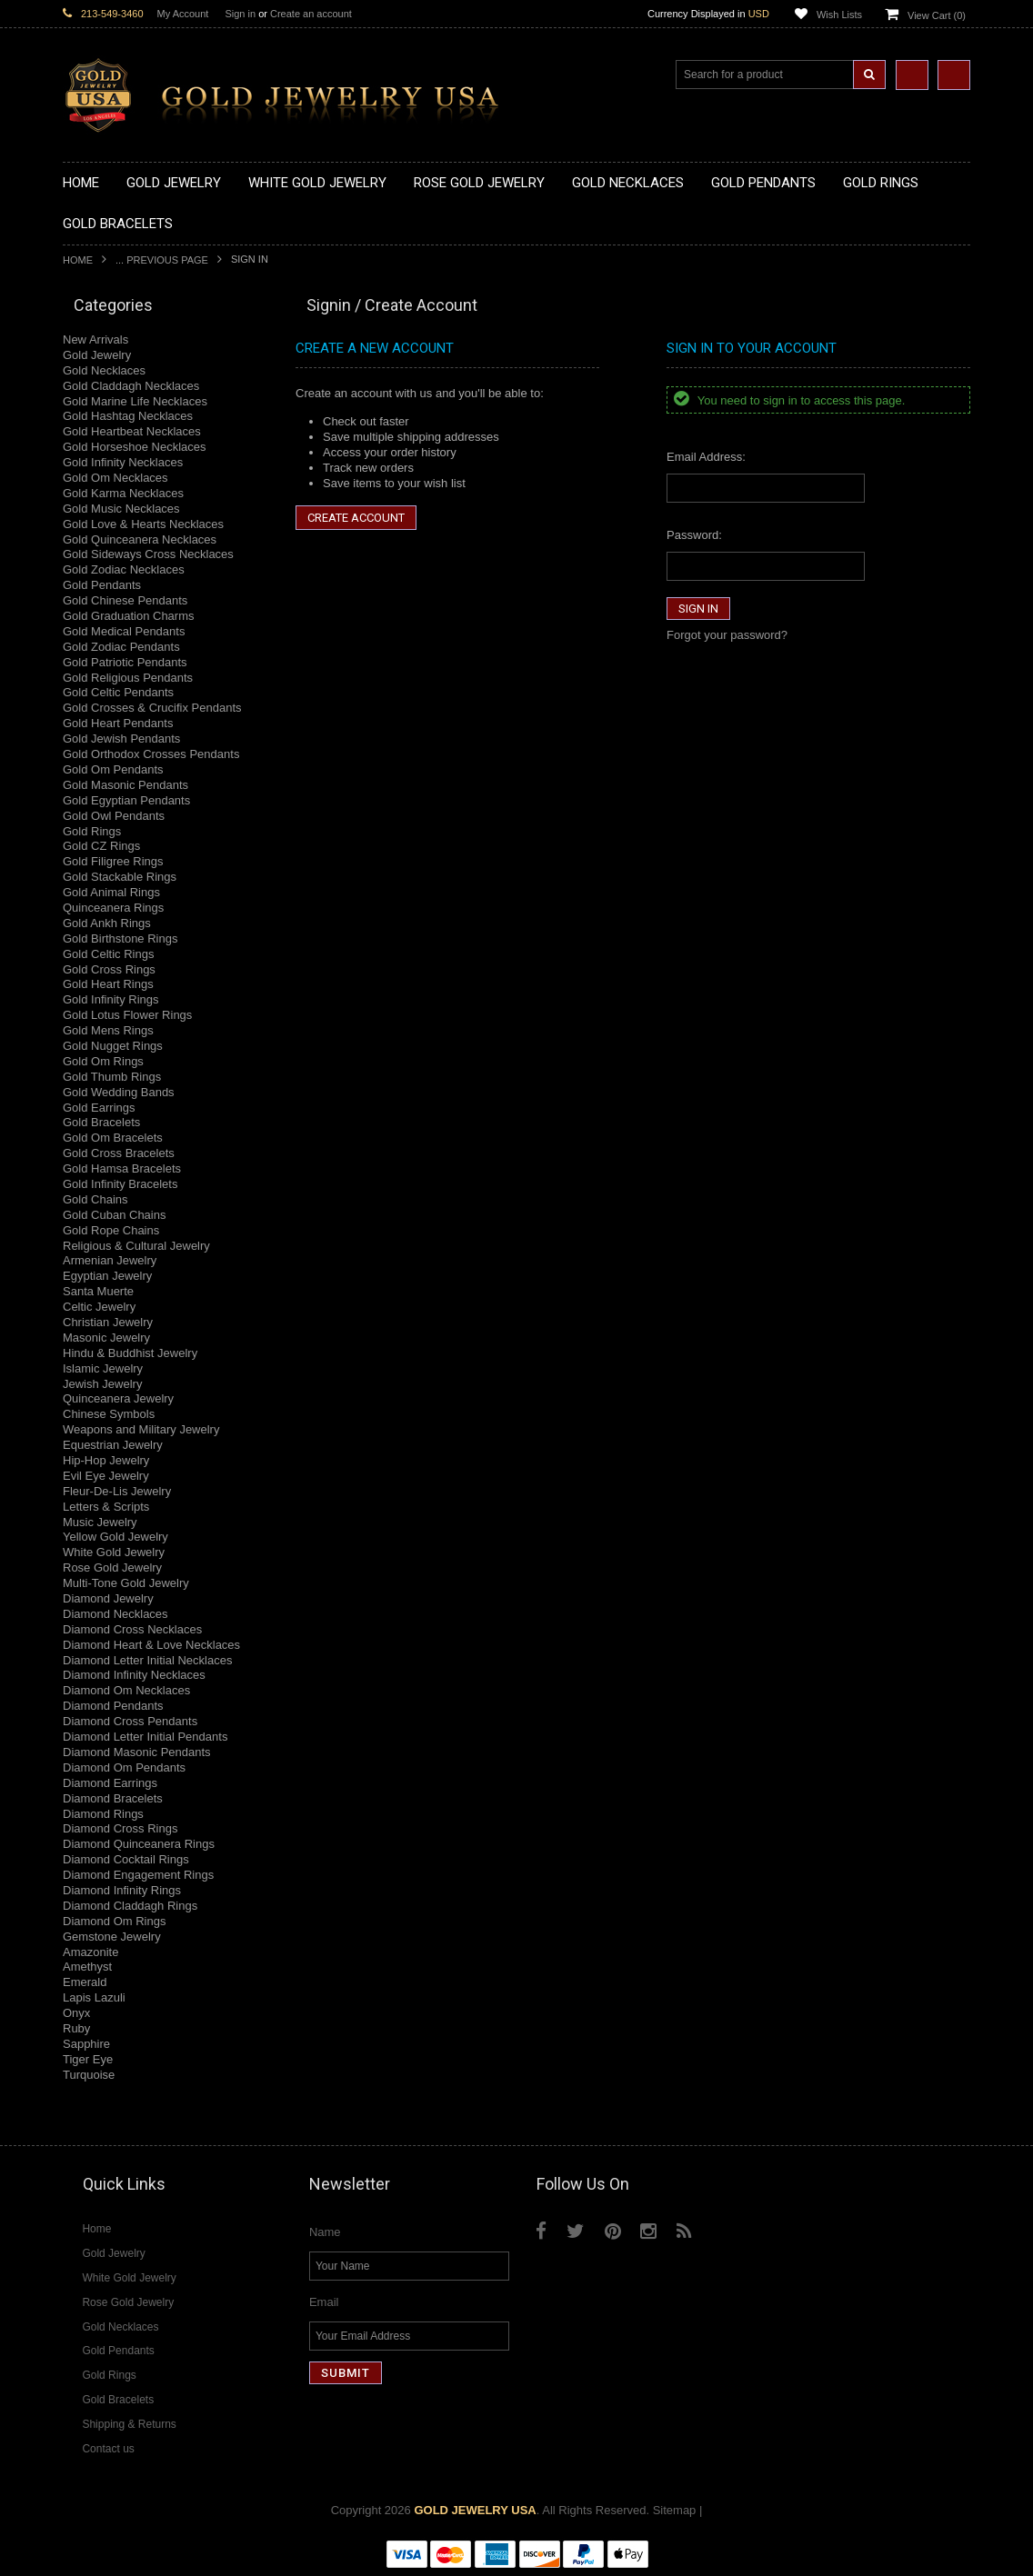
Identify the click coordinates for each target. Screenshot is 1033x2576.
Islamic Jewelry (103, 1368)
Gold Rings (92, 831)
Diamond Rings (103, 1814)
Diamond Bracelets (113, 1798)
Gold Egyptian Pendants (126, 800)
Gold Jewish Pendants (121, 738)
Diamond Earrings (110, 1783)
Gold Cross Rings (109, 969)
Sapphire (86, 2044)
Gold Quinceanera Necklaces (139, 539)
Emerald (84, 1982)
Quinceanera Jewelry (118, 1398)
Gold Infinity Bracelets (120, 1184)
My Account (183, 13)
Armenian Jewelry (109, 1260)
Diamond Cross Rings (120, 1828)
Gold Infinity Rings (111, 999)
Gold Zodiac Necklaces (124, 569)
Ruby (76, 2028)
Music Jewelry (100, 1522)
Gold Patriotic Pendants (125, 662)
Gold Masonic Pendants (125, 785)
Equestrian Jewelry (113, 1445)
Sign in (240, 13)
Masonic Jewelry (106, 1337)
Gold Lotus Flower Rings (127, 1015)
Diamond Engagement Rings (138, 1875)
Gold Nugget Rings (113, 1046)
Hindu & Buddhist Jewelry (130, 1353)
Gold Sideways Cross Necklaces (148, 554)
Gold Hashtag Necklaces (128, 416)
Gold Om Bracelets (113, 1137)
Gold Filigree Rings (113, 861)
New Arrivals (95, 339)
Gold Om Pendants (113, 769)
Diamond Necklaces (115, 1614)
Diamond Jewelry (108, 1598)
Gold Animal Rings (111, 892)
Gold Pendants (102, 585)
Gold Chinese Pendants (125, 600)
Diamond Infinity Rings (122, 1890)
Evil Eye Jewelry (106, 1476)
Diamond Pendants (113, 1705)
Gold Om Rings (103, 1061)
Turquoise (89, 2075)
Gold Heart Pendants (118, 723)
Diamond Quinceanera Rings (139, 1844)
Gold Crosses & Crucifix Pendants (152, 707)
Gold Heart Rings (108, 984)
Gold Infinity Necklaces (123, 462)
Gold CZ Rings (101, 846)
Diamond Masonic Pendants (137, 1752)
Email (324, 2302)
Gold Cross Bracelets (119, 1153)
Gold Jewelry (97, 355)
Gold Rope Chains (111, 1230)
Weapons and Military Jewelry (141, 1429)
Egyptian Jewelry (107, 1276)
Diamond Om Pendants (124, 1767)
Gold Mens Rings (108, 1030)
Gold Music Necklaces (121, 508)
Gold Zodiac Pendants (121, 647)
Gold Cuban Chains (114, 1215)
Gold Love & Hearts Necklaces (143, 524)
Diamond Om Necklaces (126, 1690)
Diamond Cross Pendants (130, 1721)
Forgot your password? (727, 635)
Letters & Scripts (106, 1506)
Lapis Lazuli (94, 1997)
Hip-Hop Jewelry (106, 1460)
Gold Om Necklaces (115, 477)
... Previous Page (161, 260)
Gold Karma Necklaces (123, 493)
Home (78, 260)
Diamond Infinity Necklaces (134, 1675)
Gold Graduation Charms (129, 616)
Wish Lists (839, 14)
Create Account (356, 517)
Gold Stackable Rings (119, 877)
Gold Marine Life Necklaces (135, 401)
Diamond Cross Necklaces (132, 1629)
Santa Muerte (98, 1291)
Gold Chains (95, 1199)
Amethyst (87, 1966)
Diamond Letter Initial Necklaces (147, 1660)
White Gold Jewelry (114, 1552)
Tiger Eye (88, 2059)
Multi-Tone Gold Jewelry (126, 1583)
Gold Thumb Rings (112, 1076)
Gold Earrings (99, 1107)
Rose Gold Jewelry (112, 1567)
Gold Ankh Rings (107, 923)
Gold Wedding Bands (119, 1092)
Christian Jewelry (108, 1322)
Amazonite (90, 1952)
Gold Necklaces (104, 370)
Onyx (76, 2013)
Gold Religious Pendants (128, 677)
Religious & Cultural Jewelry (136, 1246)
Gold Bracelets (101, 1122)
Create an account (311, 13)
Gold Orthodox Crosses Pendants (151, 754)
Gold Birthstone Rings (120, 938)
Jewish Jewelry (102, 1384)
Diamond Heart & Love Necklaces (151, 1645)
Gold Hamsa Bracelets (122, 1168)
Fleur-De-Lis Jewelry (117, 1491)
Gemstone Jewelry (112, 1936)
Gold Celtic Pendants (118, 692)
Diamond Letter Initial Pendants (145, 1736)
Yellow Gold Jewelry (115, 1536)
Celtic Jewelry (99, 1306)
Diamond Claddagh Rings (130, 1905)
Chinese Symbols (109, 1414)
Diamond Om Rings (114, 1921)
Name (325, 2232)
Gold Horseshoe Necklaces (134, 447)
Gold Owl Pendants (114, 816)
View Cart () (937, 15)
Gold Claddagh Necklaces (131, 386)
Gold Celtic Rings (108, 954)
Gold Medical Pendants (124, 631)
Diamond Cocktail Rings (126, 1859)
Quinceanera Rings (113, 907)
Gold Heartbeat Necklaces (132, 431)
